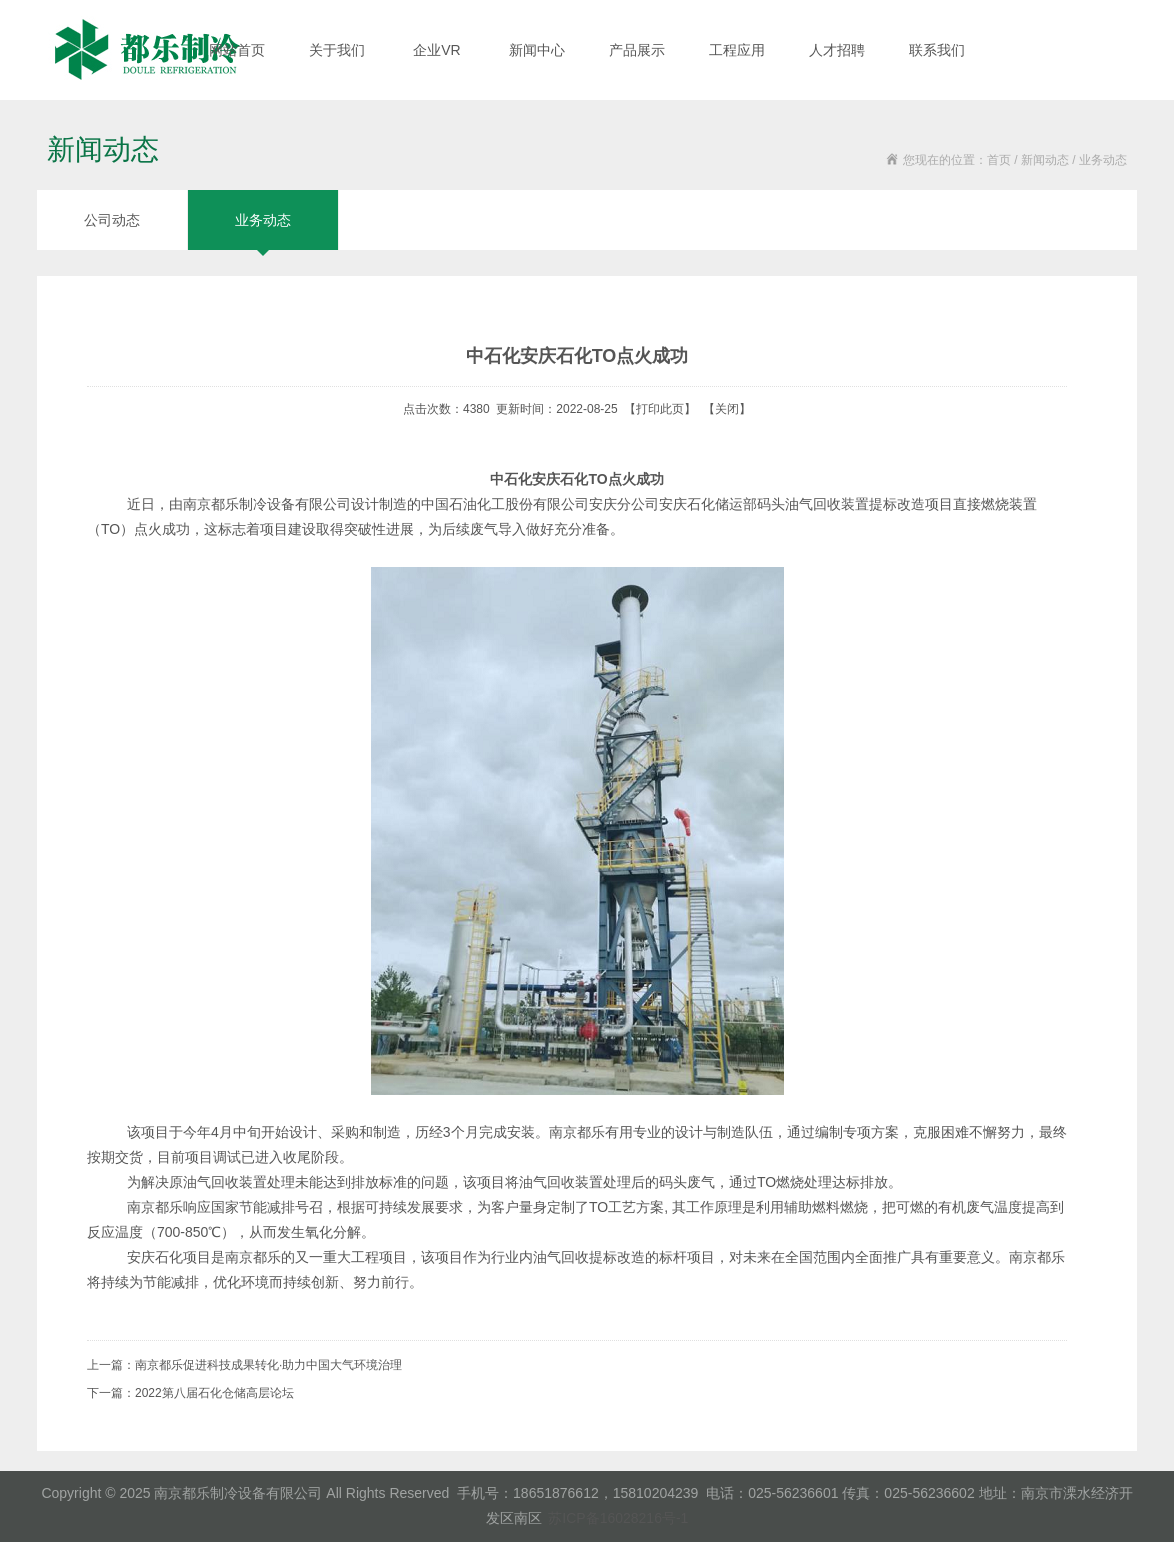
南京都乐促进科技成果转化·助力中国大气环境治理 (268, 1365)
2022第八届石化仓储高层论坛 (214, 1393)
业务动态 (263, 220)
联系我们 (937, 50)
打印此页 (660, 409)
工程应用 (737, 50)
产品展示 (637, 50)
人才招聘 (837, 50)
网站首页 (237, 50)
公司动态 (112, 220)
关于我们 (337, 50)
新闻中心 (537, 50)
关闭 (727, 409)
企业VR (436, 50)
